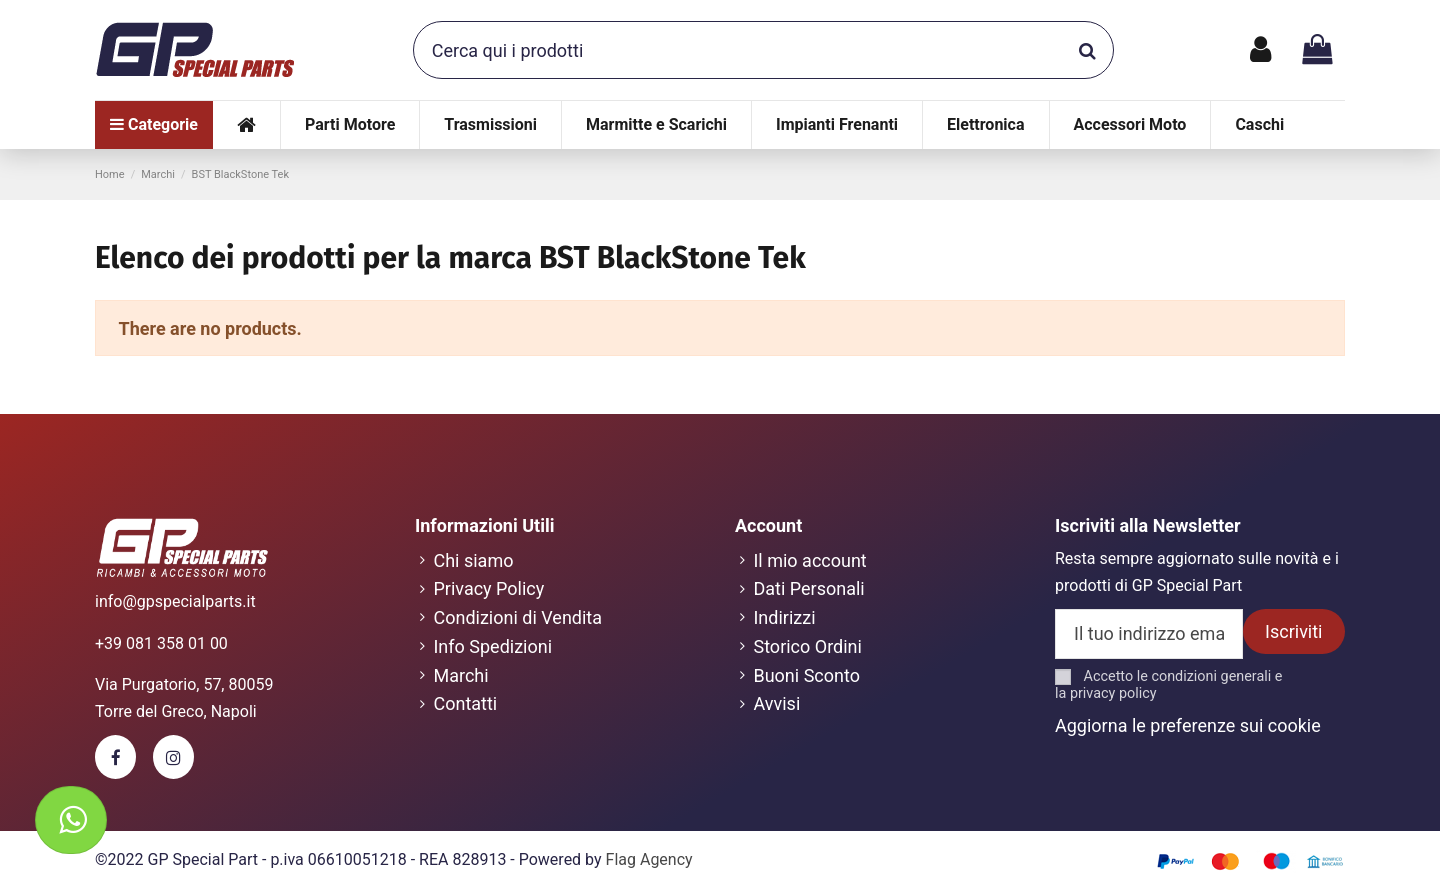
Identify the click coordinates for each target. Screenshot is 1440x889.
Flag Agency (649, 859)
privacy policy (1113, 693)
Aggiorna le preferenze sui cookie (1188, 725)
